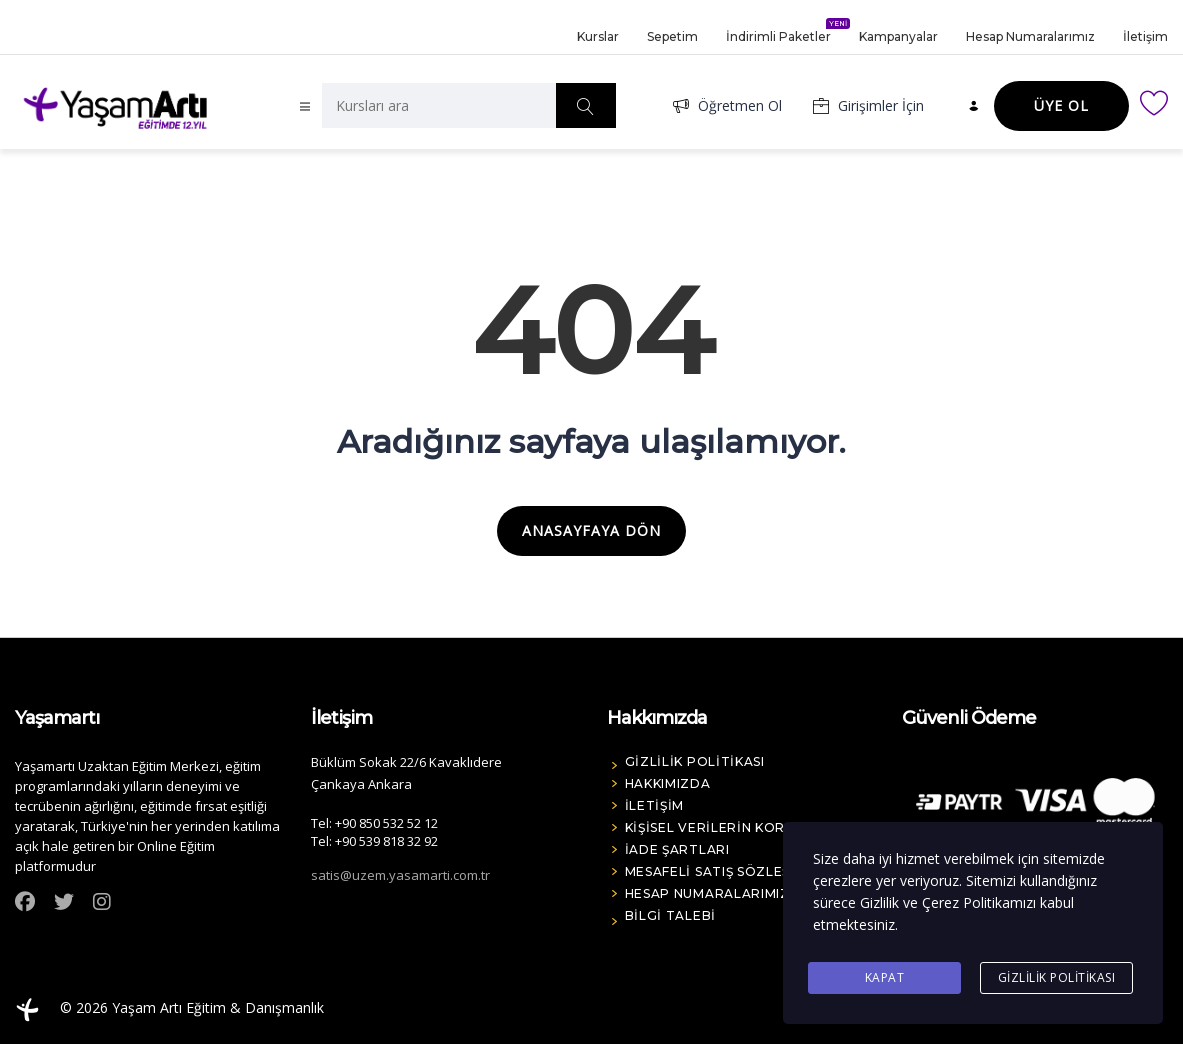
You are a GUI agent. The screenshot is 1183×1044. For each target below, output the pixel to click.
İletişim (1145, 35)
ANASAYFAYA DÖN (591, 530)
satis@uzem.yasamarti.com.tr (400, 875)
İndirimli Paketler (778, 31)
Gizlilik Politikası (1057, 977)
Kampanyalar (898, 35)
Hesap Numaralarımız (1030, 35)
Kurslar (598, 35)
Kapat (885, 977)
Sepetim (672, 35)
